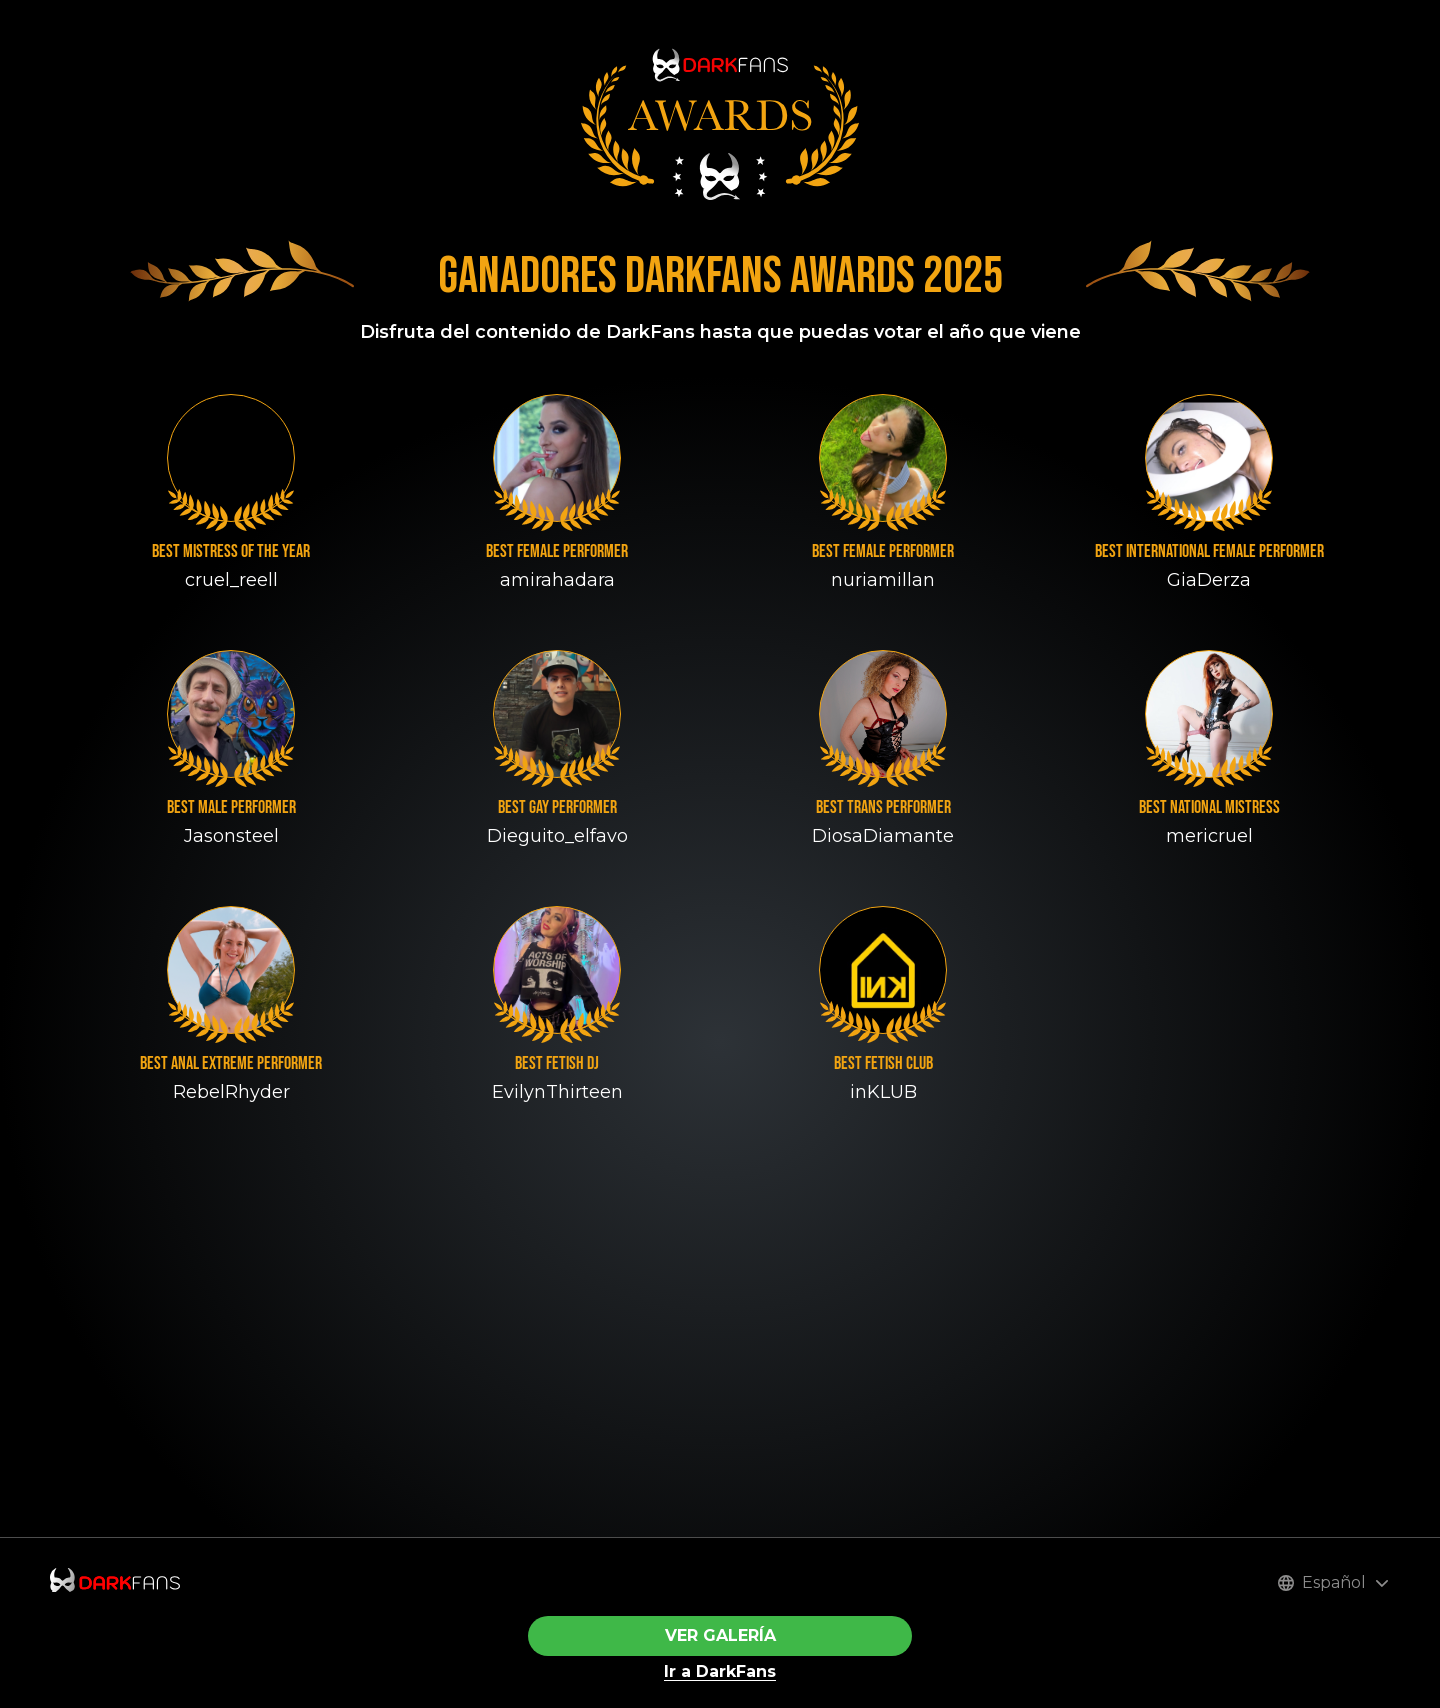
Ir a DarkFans (720, 1671)
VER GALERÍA (720, 1635)
